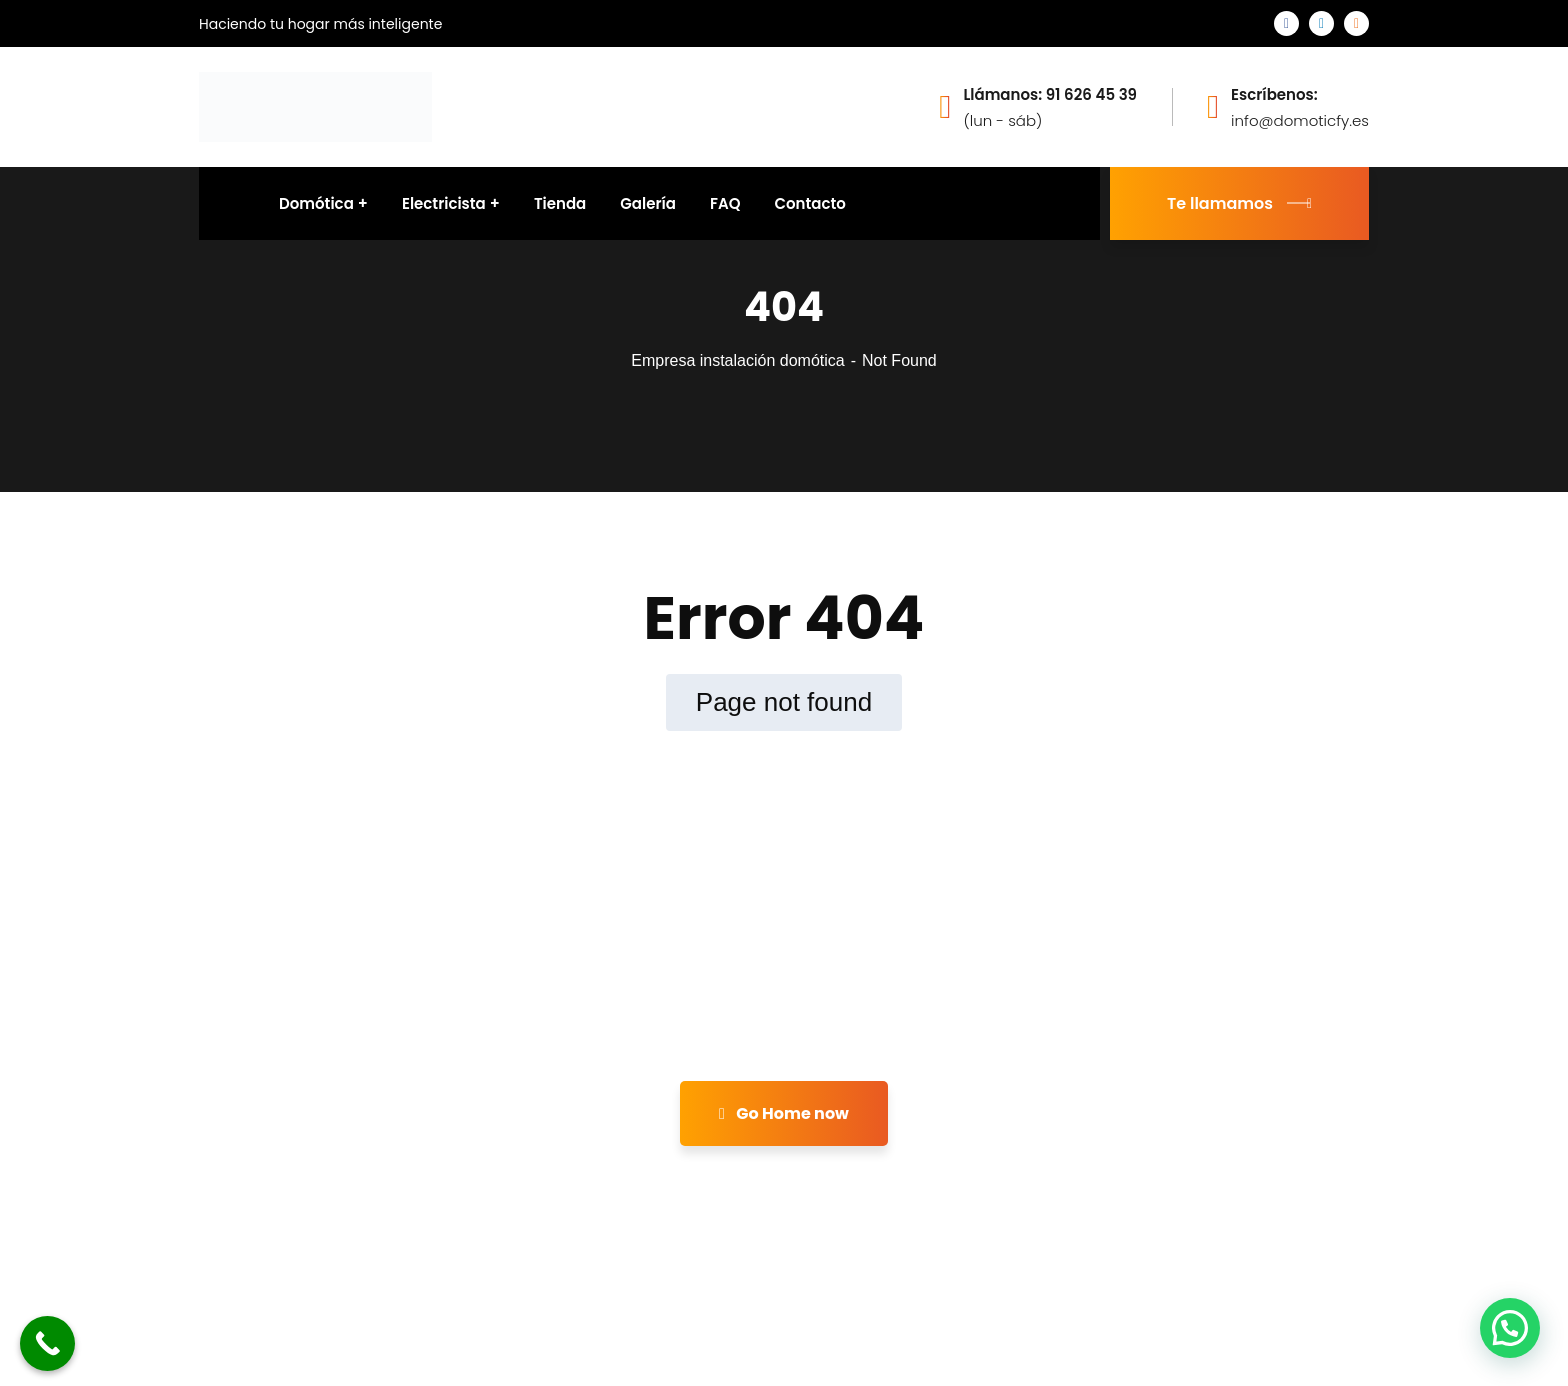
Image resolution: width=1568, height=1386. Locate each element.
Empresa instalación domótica (737, 360)
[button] (1510, 1328)
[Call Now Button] (47, 1343)
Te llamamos (1239, 203)
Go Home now (784, 1113)
